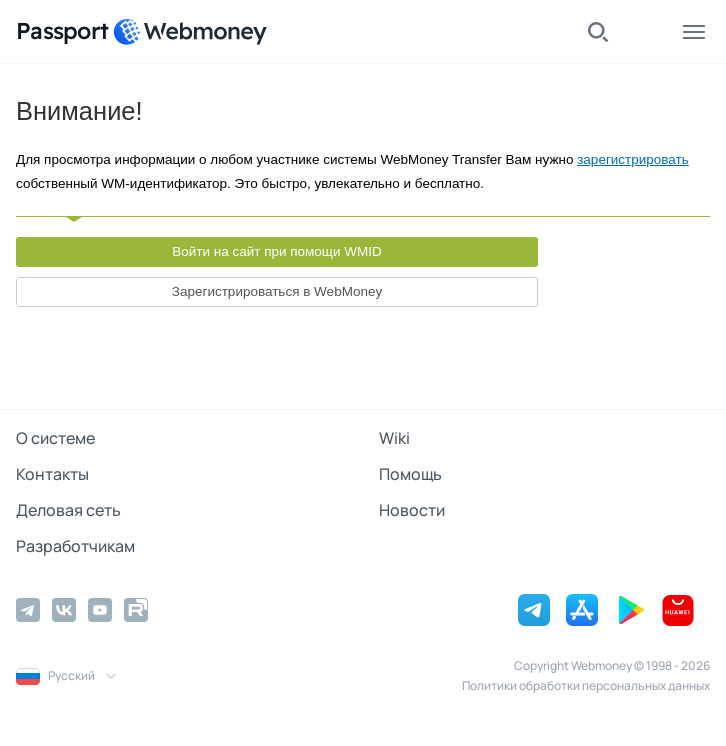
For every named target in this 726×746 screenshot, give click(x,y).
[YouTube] (100, 610)
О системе (55, 438)
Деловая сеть (68, 510)
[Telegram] (28, 610)
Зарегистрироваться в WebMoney (277, 291)
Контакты (52, 474)
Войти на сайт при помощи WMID (277, 251)
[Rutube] (136, 610)
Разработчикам (75, 546)
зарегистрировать (633, 159)
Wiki (394, 438)
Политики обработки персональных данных (586, 685)
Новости (412, 510)
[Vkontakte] (64, 610)
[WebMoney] (190, 32)
